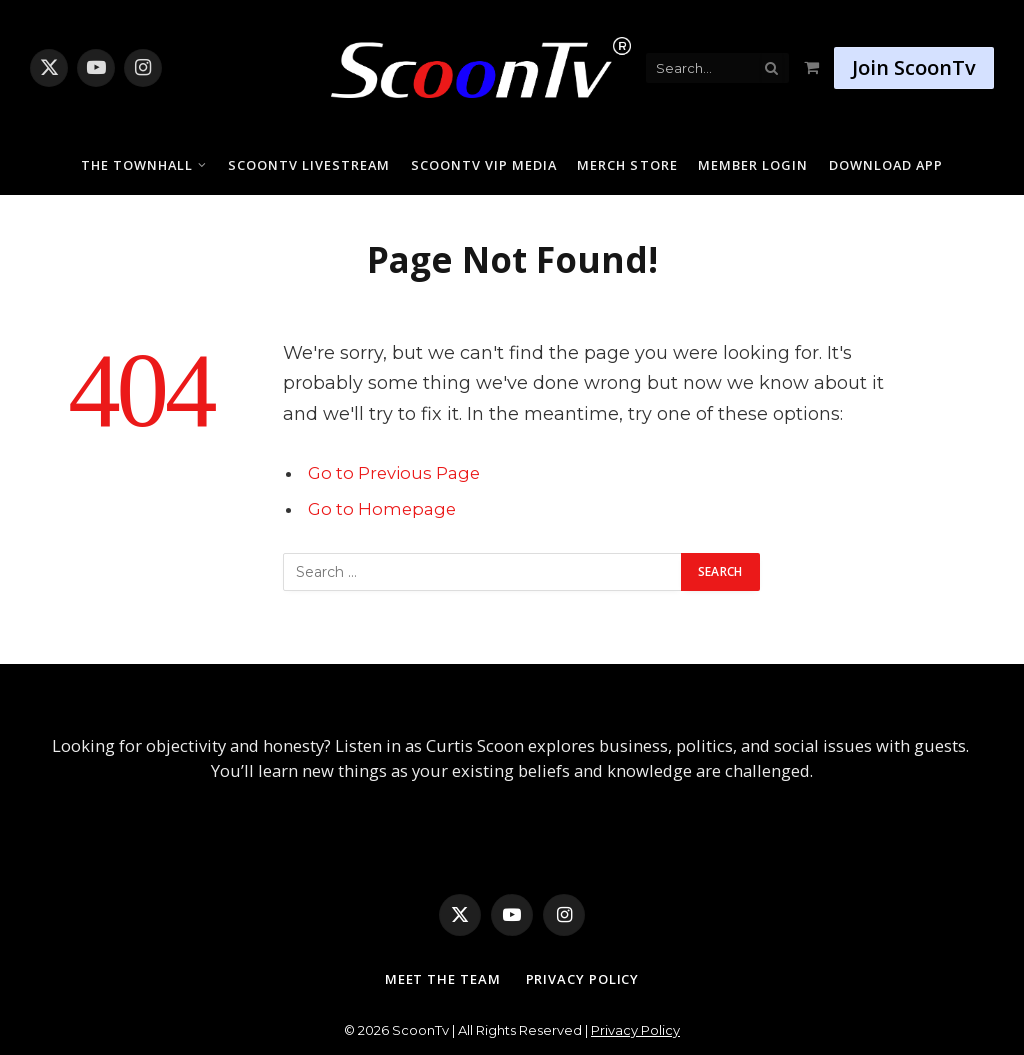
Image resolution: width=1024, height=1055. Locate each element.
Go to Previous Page (394, 473)
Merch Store (627, 165)
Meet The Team (443, 979)
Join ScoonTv (914, 67)
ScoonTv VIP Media (484, 165)
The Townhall (137, 165)
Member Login (753, 165)
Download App (886, 165)
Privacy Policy (583, 979)
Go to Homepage (382, 509)
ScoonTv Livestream (309, 165)
